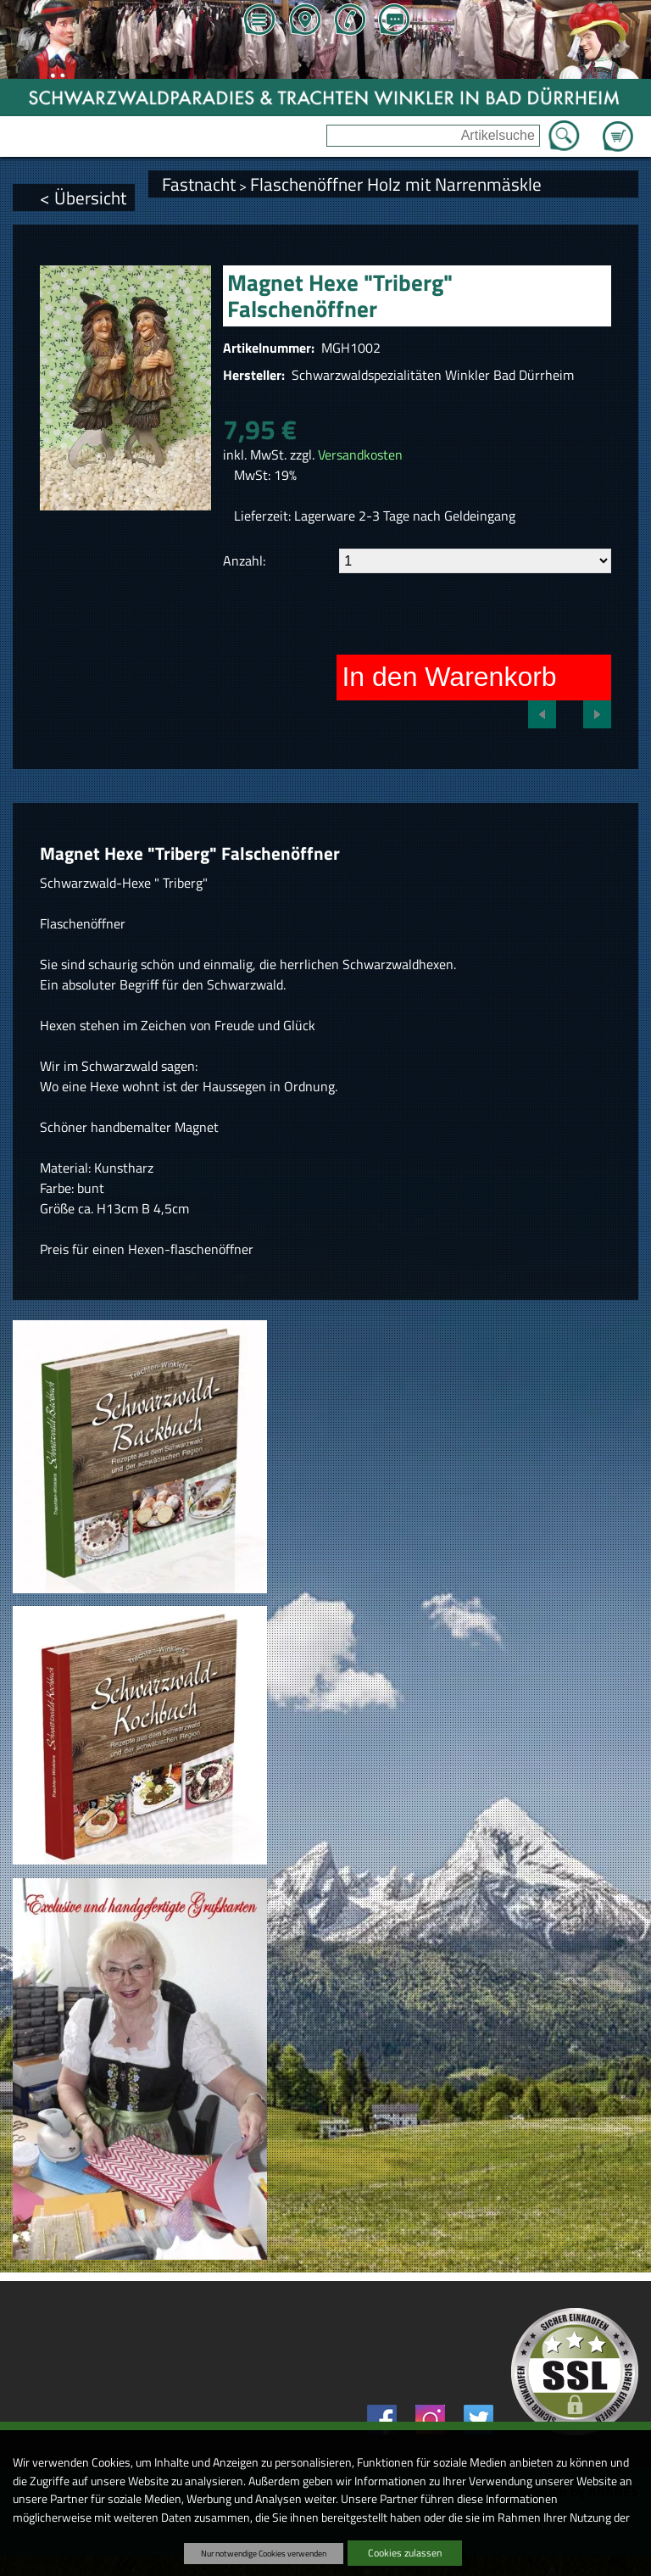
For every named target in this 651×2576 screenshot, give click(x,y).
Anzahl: (244, 560)
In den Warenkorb (449, 676)
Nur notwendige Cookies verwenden (263, 2553)
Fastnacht (199, 184)
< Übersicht (83, 197)
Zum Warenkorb (618, 126)
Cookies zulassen (405, 2553)
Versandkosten (360, 454)
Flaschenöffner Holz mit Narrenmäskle (396, 184)
